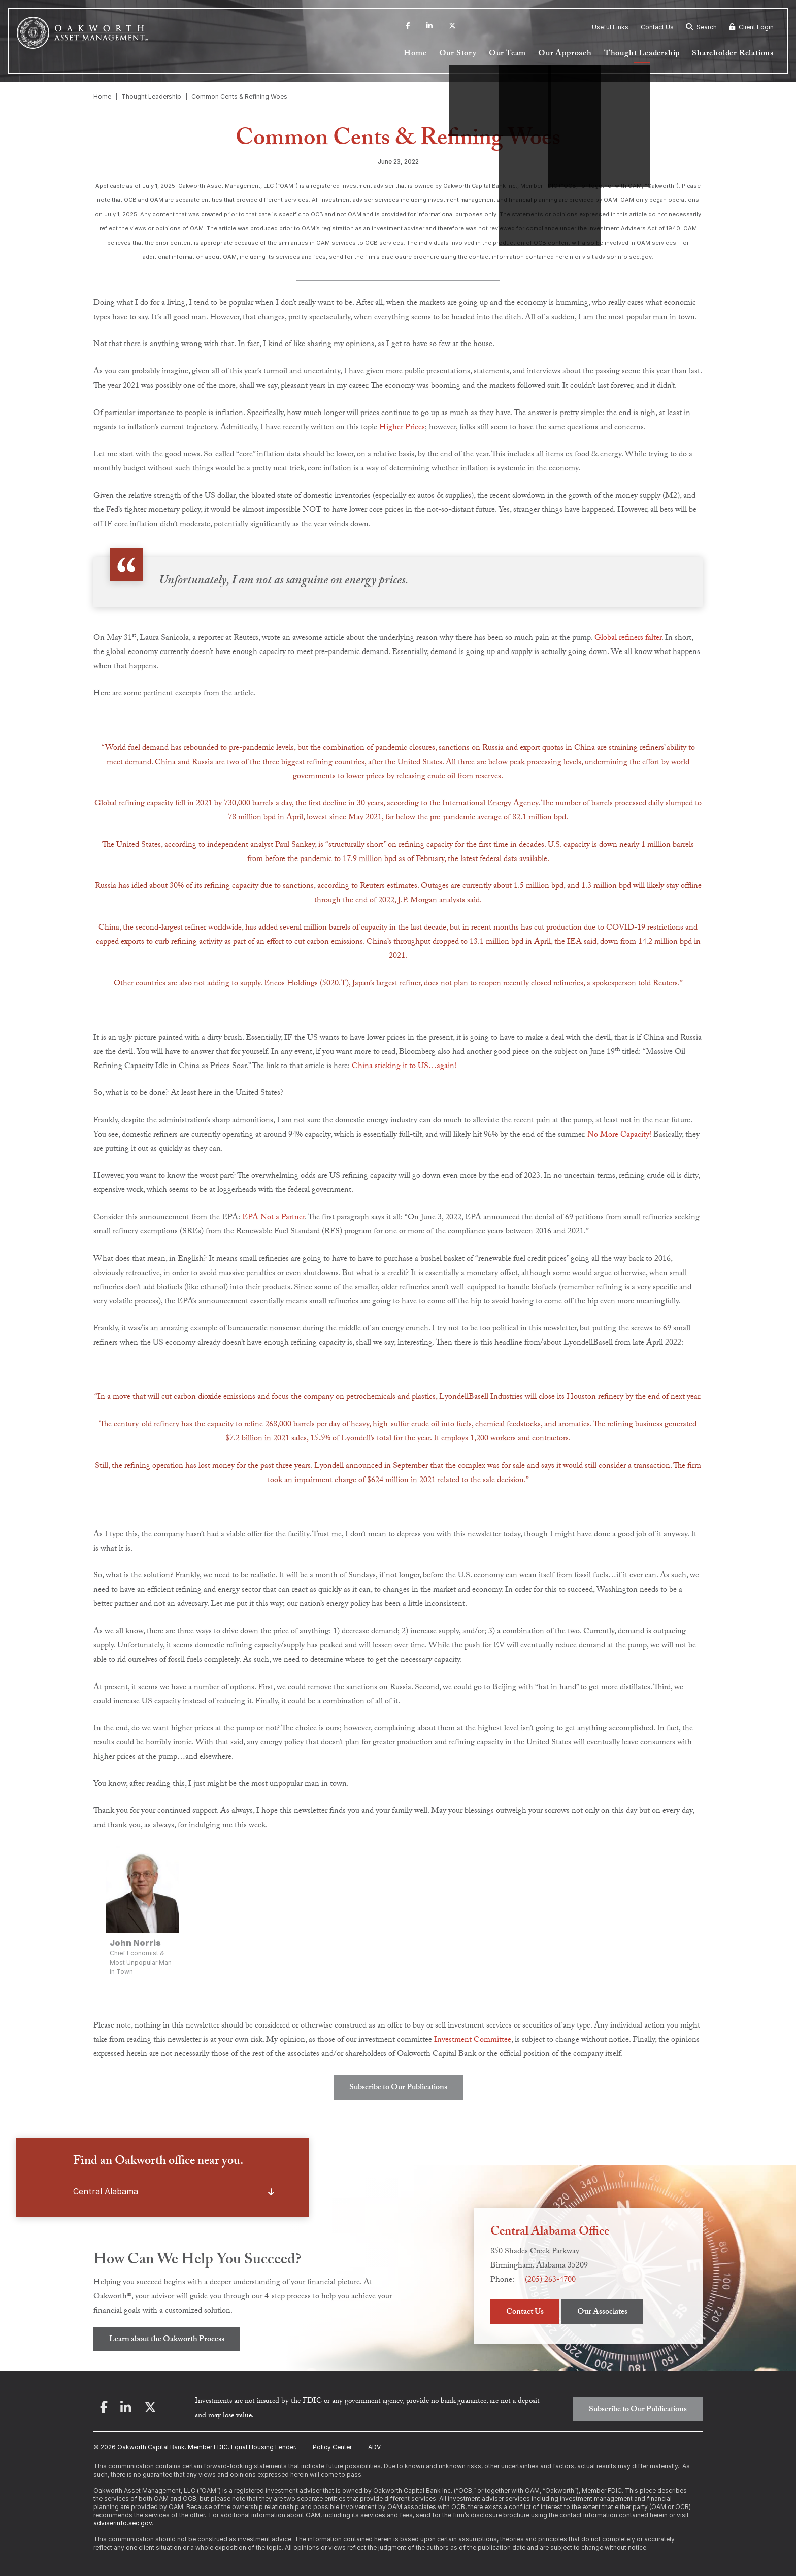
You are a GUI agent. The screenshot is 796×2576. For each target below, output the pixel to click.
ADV (374, 2447)
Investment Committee (472, 2040)
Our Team (507, 54)
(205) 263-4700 (550, 2280)
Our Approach (565, 54)
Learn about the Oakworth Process (166, 2340)
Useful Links (610, 27)
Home (415, 54)
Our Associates (602, 2312)
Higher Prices (402, 428)
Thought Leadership (642, 54)
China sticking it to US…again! (404, 1067)
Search (701, 27)
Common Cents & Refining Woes (239, 96)
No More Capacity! (619, 1135)
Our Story (458, 54)
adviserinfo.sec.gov (122, 2523)
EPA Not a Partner (273, 1218)
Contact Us (657, 27)
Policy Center (332, 2447)
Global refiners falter (627, 638)
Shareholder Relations (733, 54)
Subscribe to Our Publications (398, 2088)
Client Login (751, 27)
